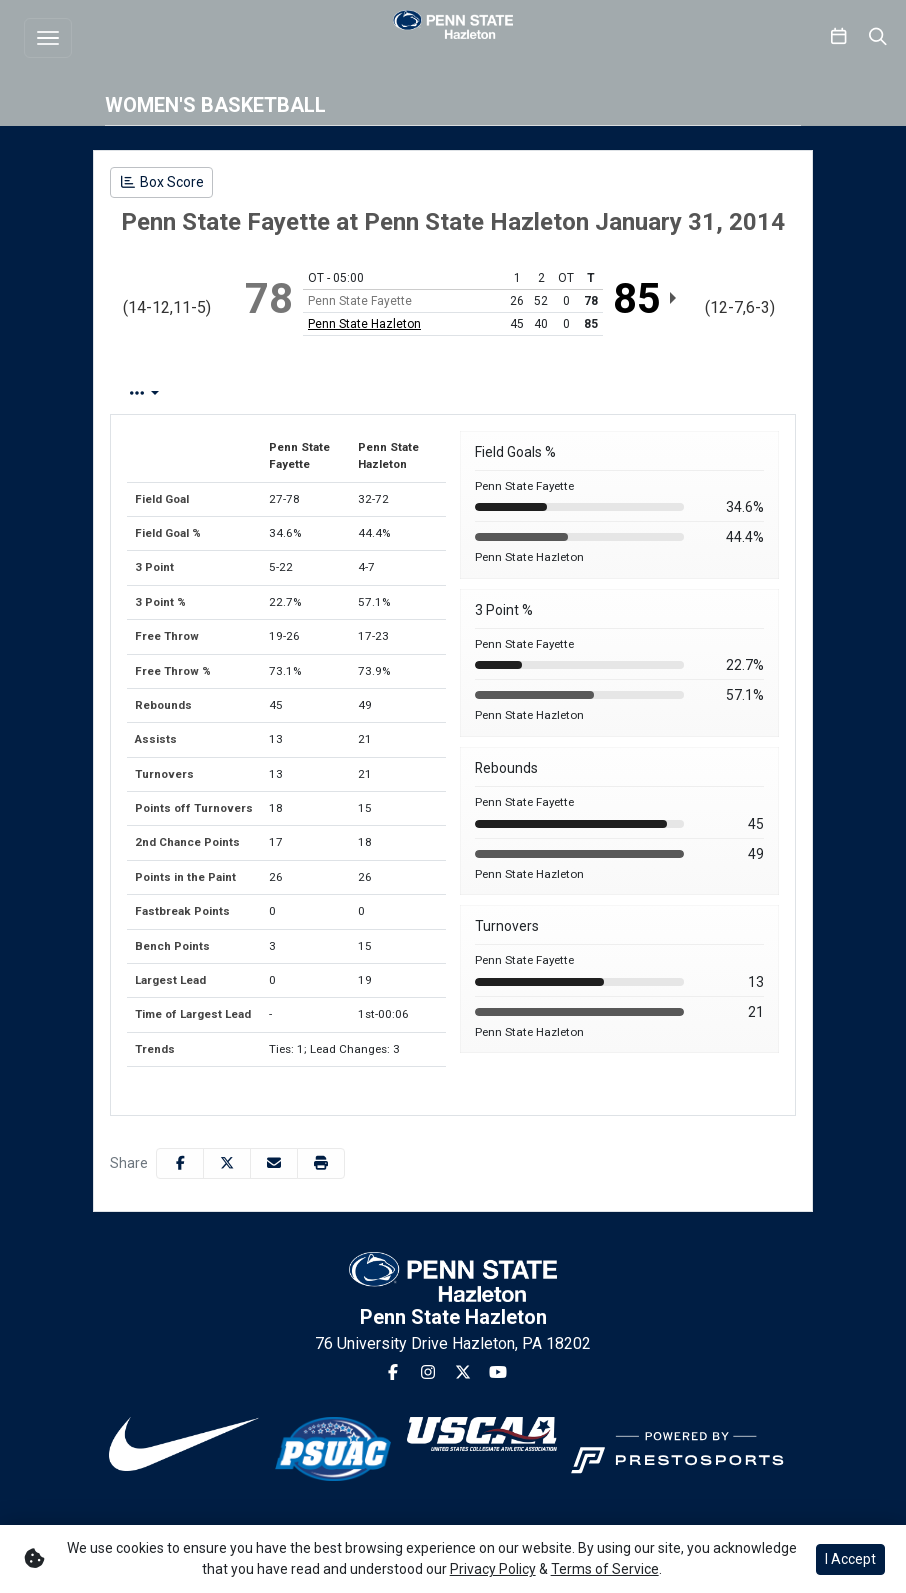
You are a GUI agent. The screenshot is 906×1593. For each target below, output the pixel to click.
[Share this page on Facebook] (180, 1163)
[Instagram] (428, 1373)
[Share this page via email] (274, 1163)
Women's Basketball (215, 105)
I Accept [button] (850, 1559)
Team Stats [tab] (393, 393)
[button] (321, 1163)
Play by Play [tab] (276, 393)
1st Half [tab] (495, 393)
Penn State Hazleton (364, 324)
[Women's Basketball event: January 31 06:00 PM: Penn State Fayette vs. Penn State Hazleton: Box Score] (161, 182)
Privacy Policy (493, 1569)
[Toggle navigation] (48, 38)
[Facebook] (393, 1373)
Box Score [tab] (163, 393)
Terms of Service (605, 1569)
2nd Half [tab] (586, 393)
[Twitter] (463, 1373)
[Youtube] (498, 1373)
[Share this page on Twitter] (227, 1163)
